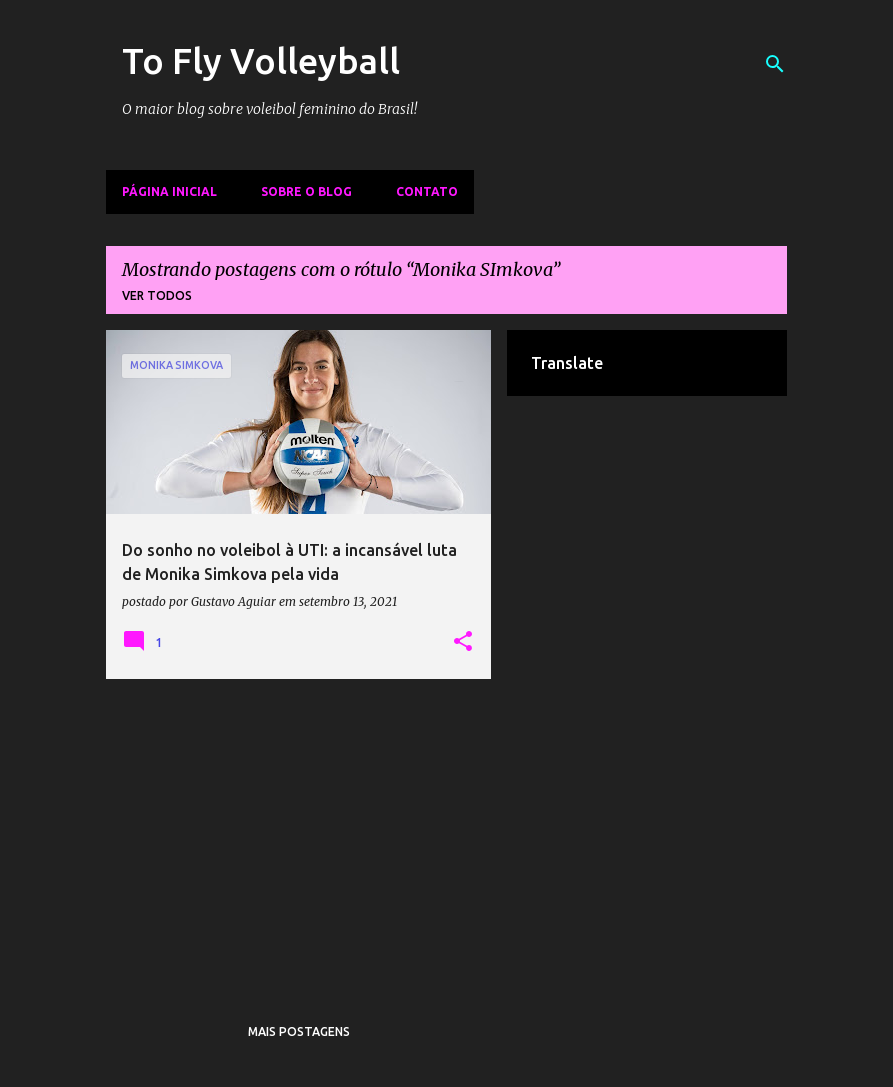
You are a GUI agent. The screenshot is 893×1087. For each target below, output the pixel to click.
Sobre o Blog (306, 191)
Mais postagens (299, 1031)
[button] (463, 642)
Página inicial (169, 191)
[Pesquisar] (775, 64)
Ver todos (157, 295)
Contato (427, 191)
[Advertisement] (299, 834)
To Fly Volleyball (261, 60)
